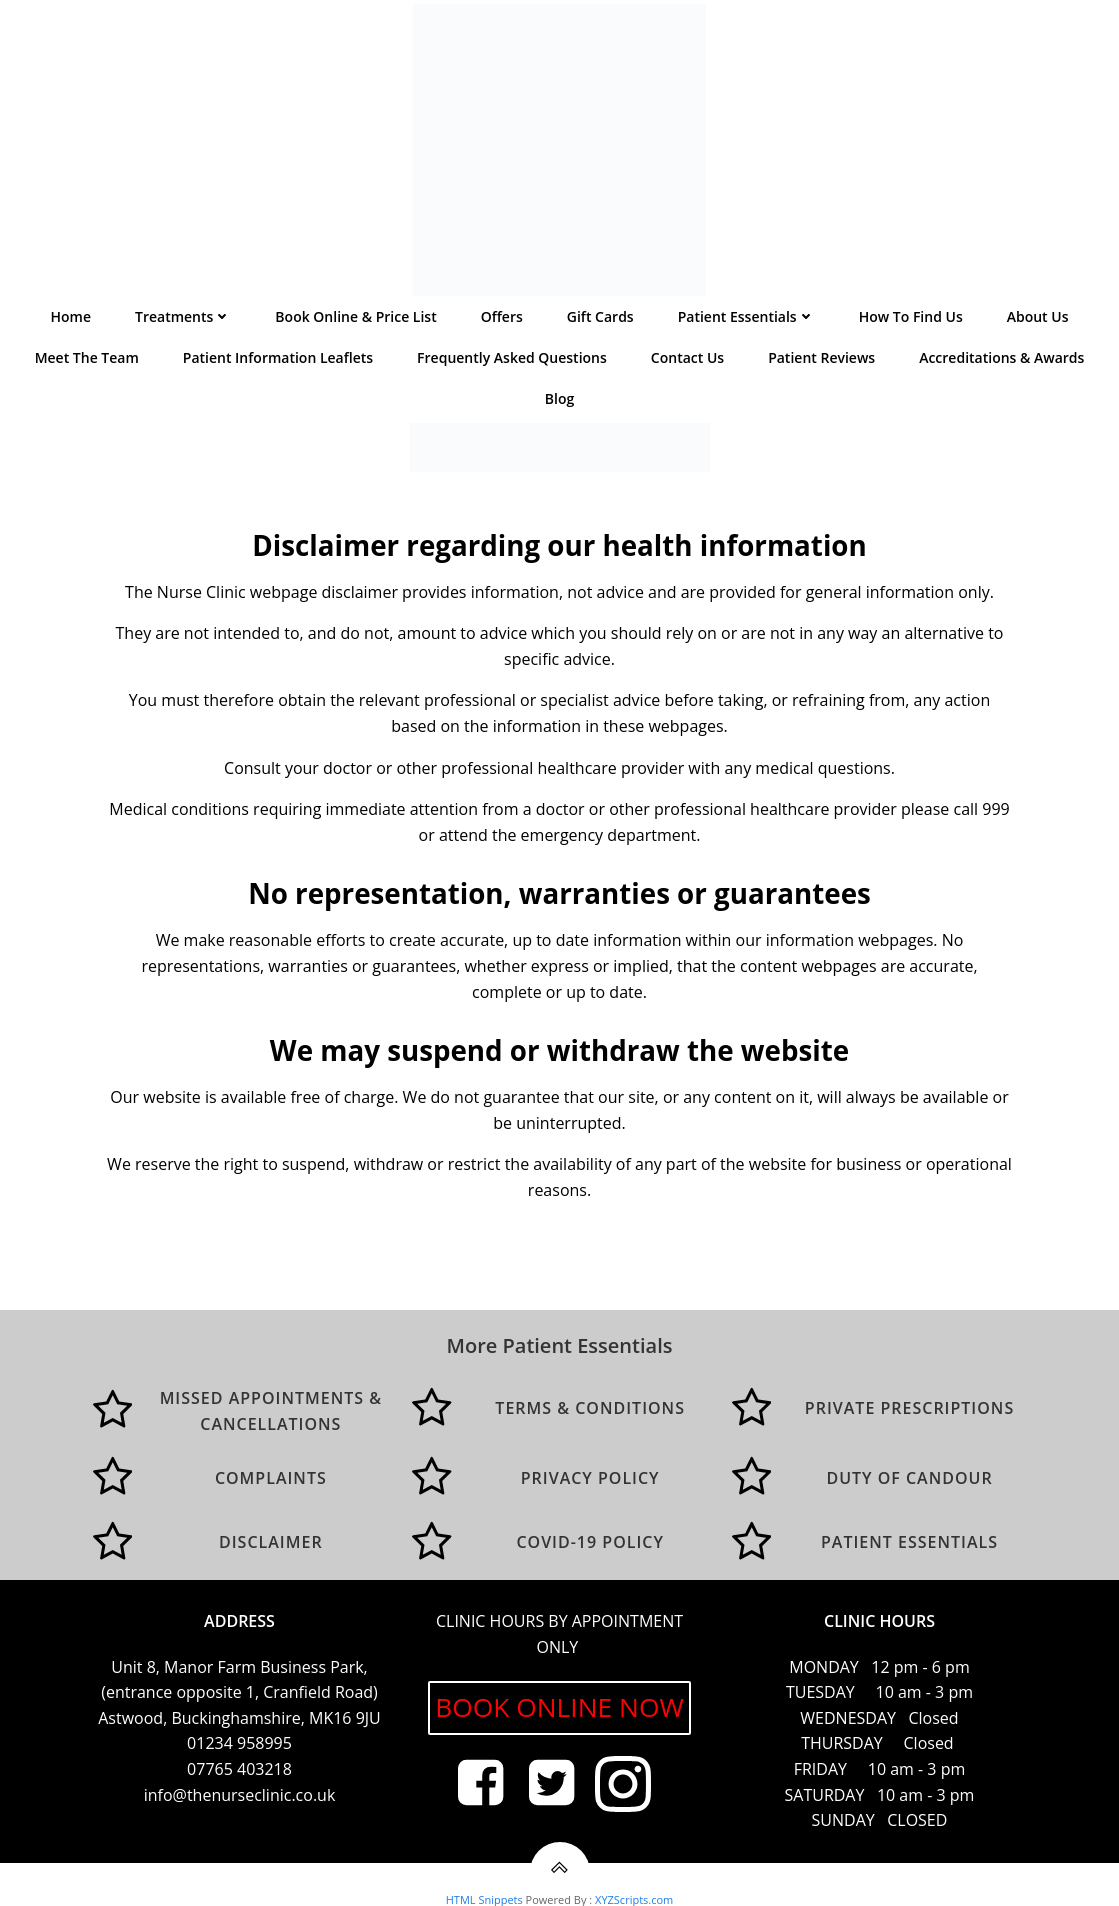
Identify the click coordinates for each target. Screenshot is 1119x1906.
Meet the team (87, 365)
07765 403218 (239, 1764)
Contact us (687, 365)
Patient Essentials (746, 324)
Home (71, 324)
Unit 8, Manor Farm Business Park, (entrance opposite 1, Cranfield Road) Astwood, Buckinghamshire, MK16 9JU (239, 1686)
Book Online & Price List (355, 324)
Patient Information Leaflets (278, 365)
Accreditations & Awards (1001, 365)
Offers (502, 324)
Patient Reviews (821, 365)
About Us (1038, 324)
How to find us (911, 324)
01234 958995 (239, 1738)
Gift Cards (600, 324)
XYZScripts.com (634, 1896)
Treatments (183, 324)
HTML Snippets (484, 1896)
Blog (559, 406)
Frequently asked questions (512, 365)
